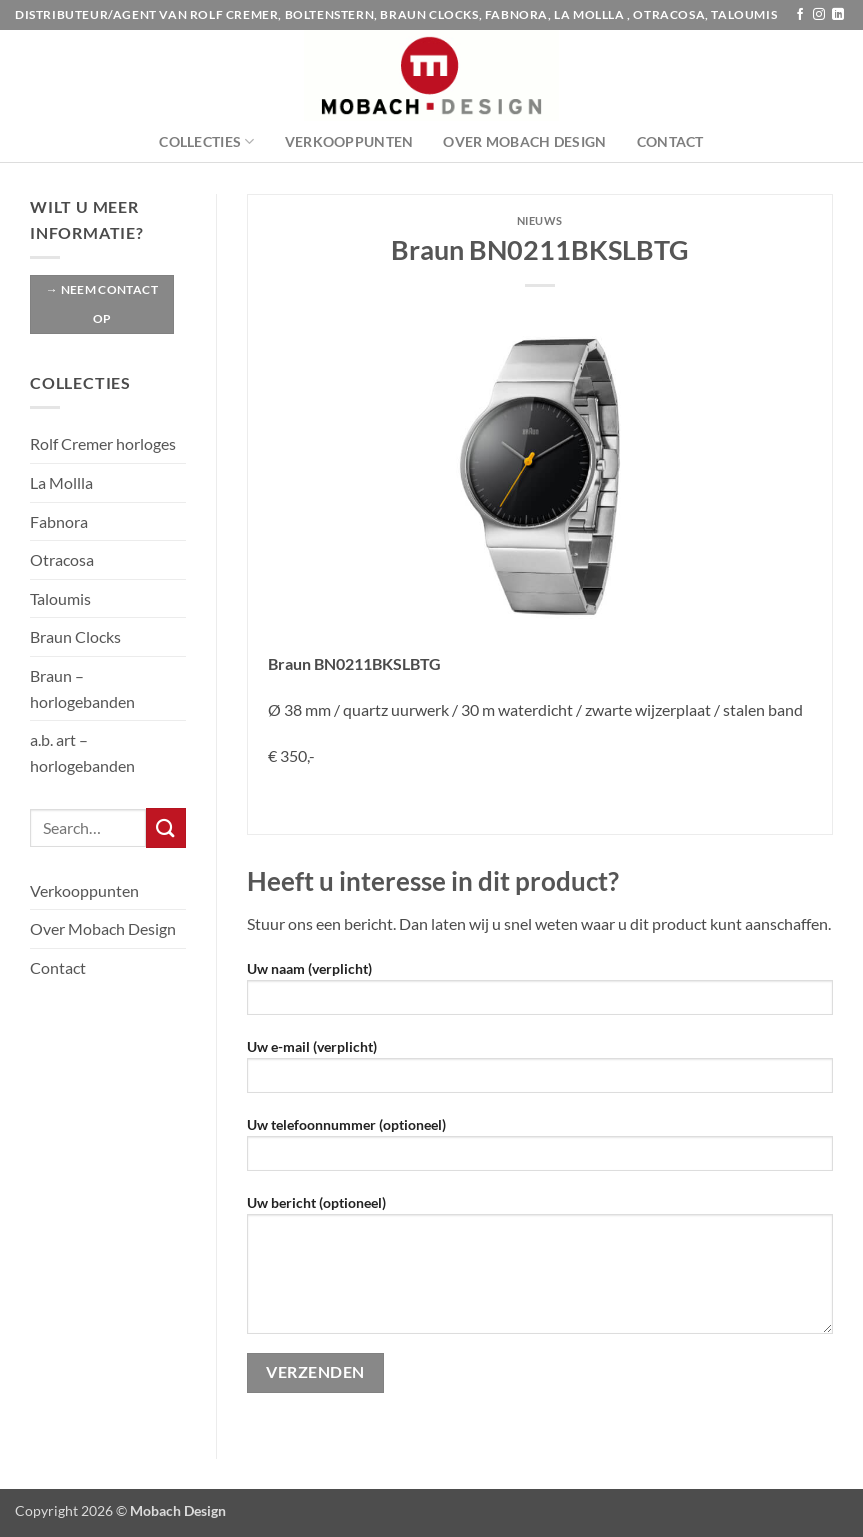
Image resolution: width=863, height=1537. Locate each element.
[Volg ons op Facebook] (800, 15)
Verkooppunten (349, 141)
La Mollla (61, 482)
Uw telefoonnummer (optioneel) (540, 1150)
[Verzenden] (166, 827)
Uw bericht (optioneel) (540, 1271)
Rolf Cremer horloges (103, 443)
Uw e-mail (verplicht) (540, 1072)
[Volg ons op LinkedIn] (838, 15)
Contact (670, 141)
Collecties (206, 141)
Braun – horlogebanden (82, 688)
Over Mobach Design (524, 141)
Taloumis (60, 598)
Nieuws (540, 220)
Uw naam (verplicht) (540, 994)
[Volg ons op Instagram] (819, 15)
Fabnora (59, 521)
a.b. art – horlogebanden (82, 752)
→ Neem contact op (102, 304)
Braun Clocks (75, 636)
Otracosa (62, 559)
